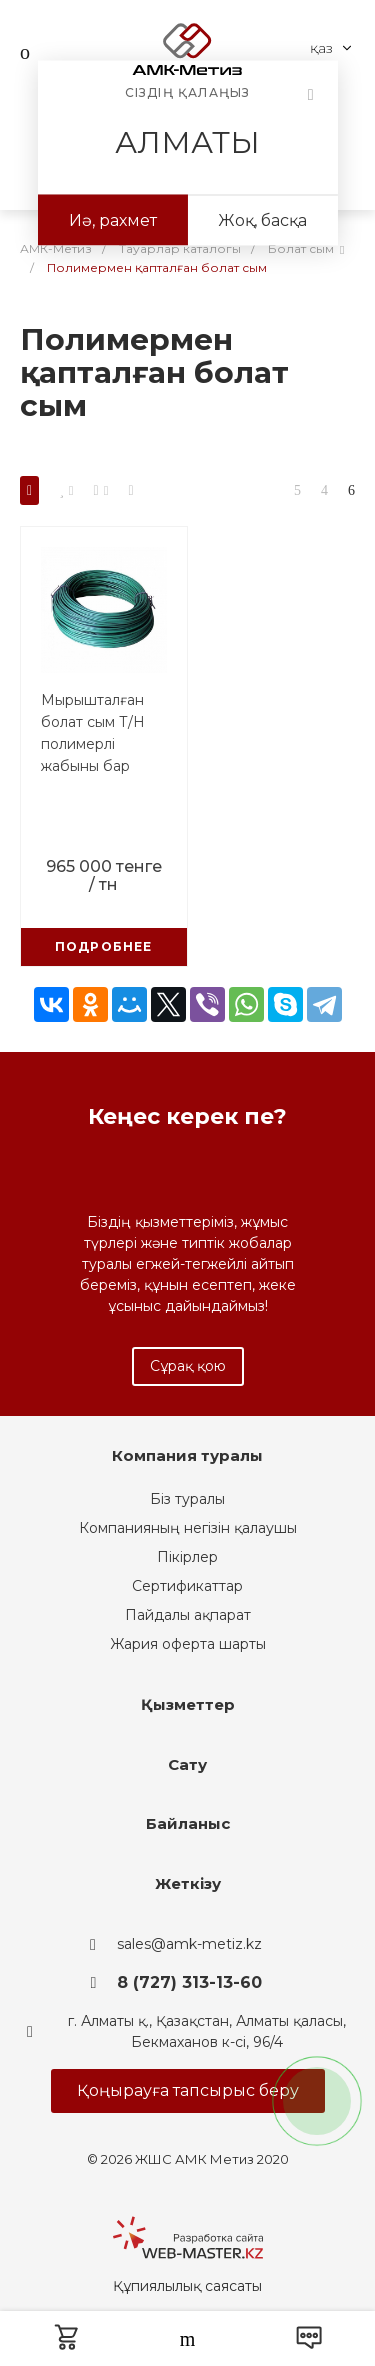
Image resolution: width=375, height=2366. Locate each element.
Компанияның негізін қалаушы (188, 1528)
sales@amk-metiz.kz (189, 1944)
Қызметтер (188, 1704)
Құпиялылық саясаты (187, 2286)
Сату (187, 1764)
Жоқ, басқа (262, 220)
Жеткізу (188, 1883)
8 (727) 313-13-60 (189, 1982)
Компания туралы (187, 1455)
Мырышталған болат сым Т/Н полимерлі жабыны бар (93, 733)
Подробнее (104, 946)
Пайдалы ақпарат (188, 1615)
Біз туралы (187, 1499)
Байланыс (188, 1823)
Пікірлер (187, 1557)
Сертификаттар (187, 1586)
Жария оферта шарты (188, 1644)
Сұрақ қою (188, 1366)
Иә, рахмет (113, 220)
